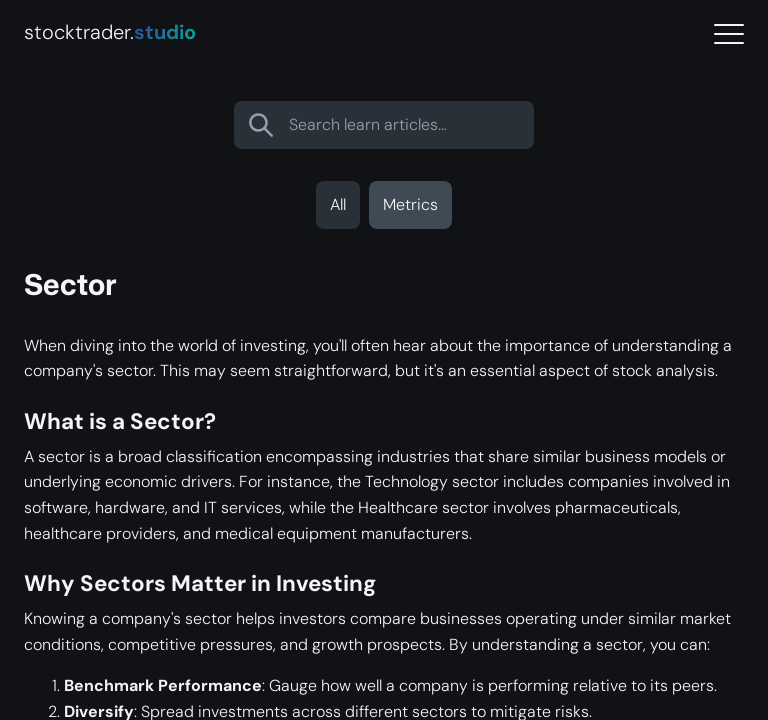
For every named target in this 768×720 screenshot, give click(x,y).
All (338, 204)
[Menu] (729, 34)
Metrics (410, 204)
